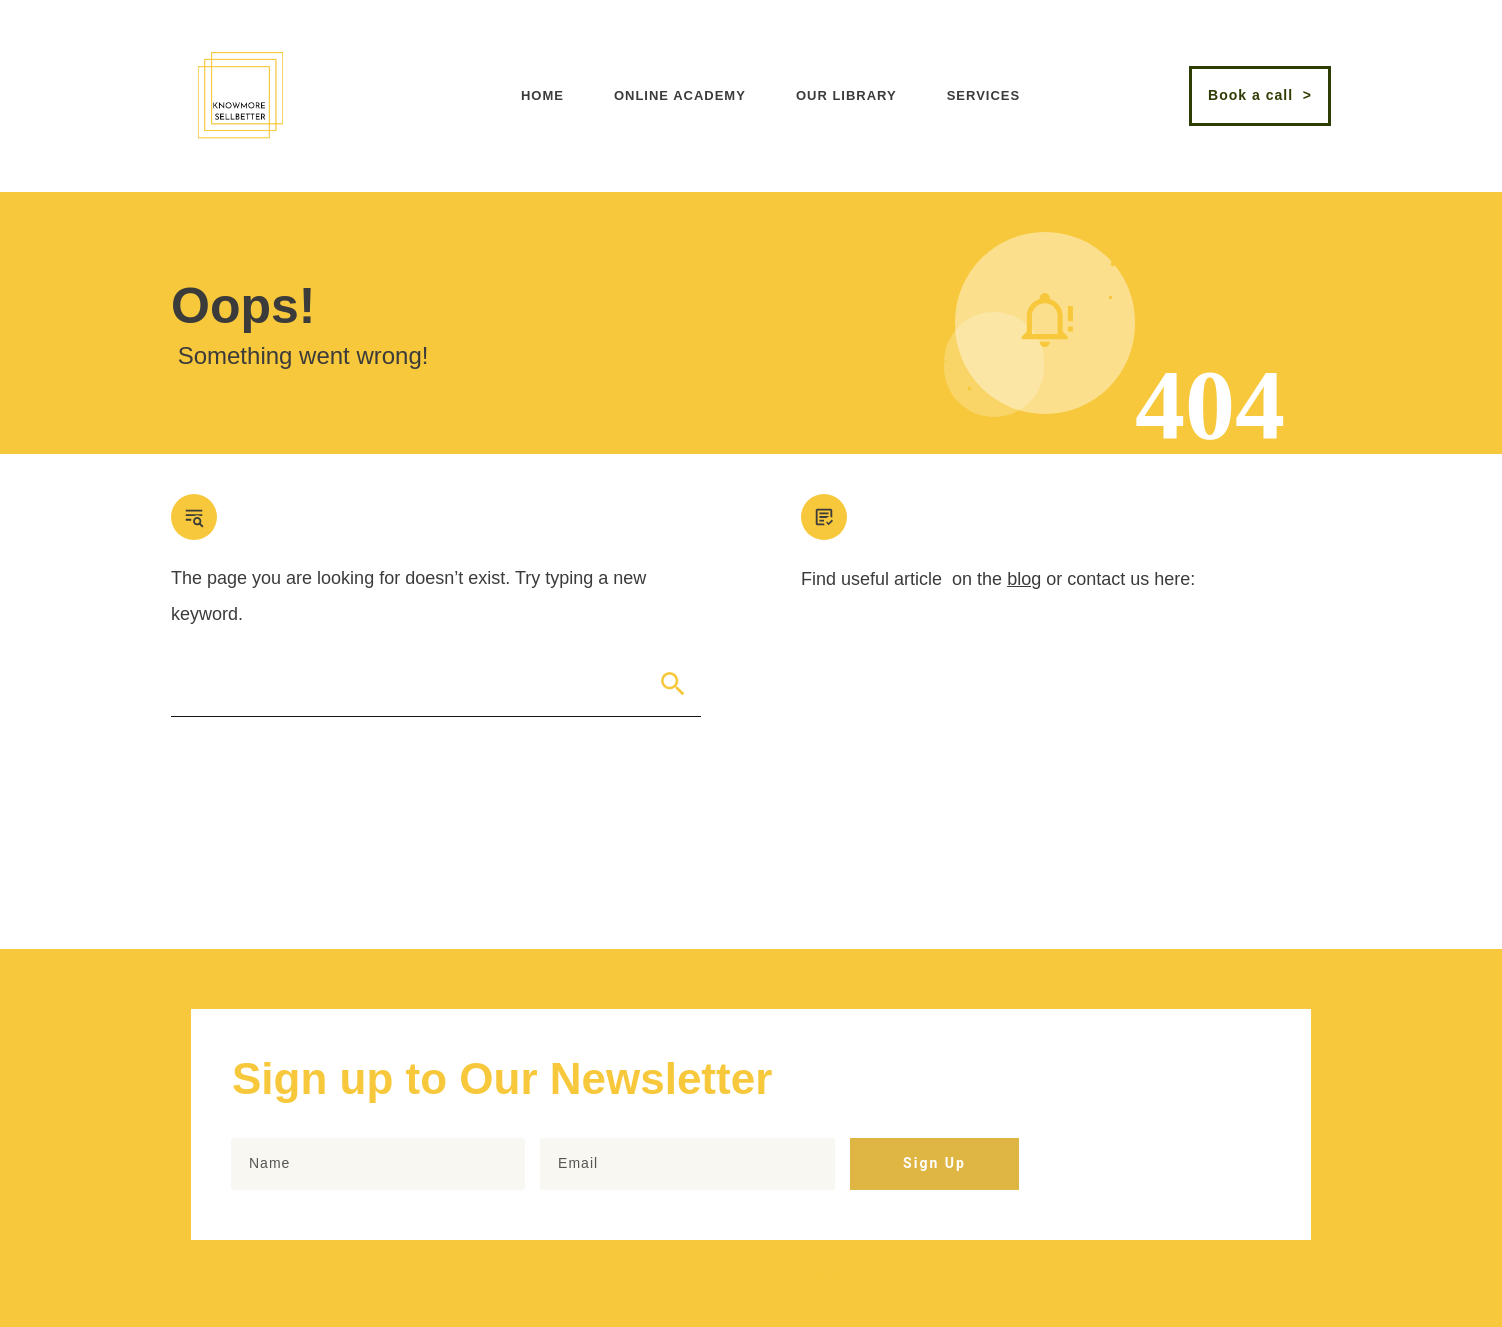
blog (1024, 579)
